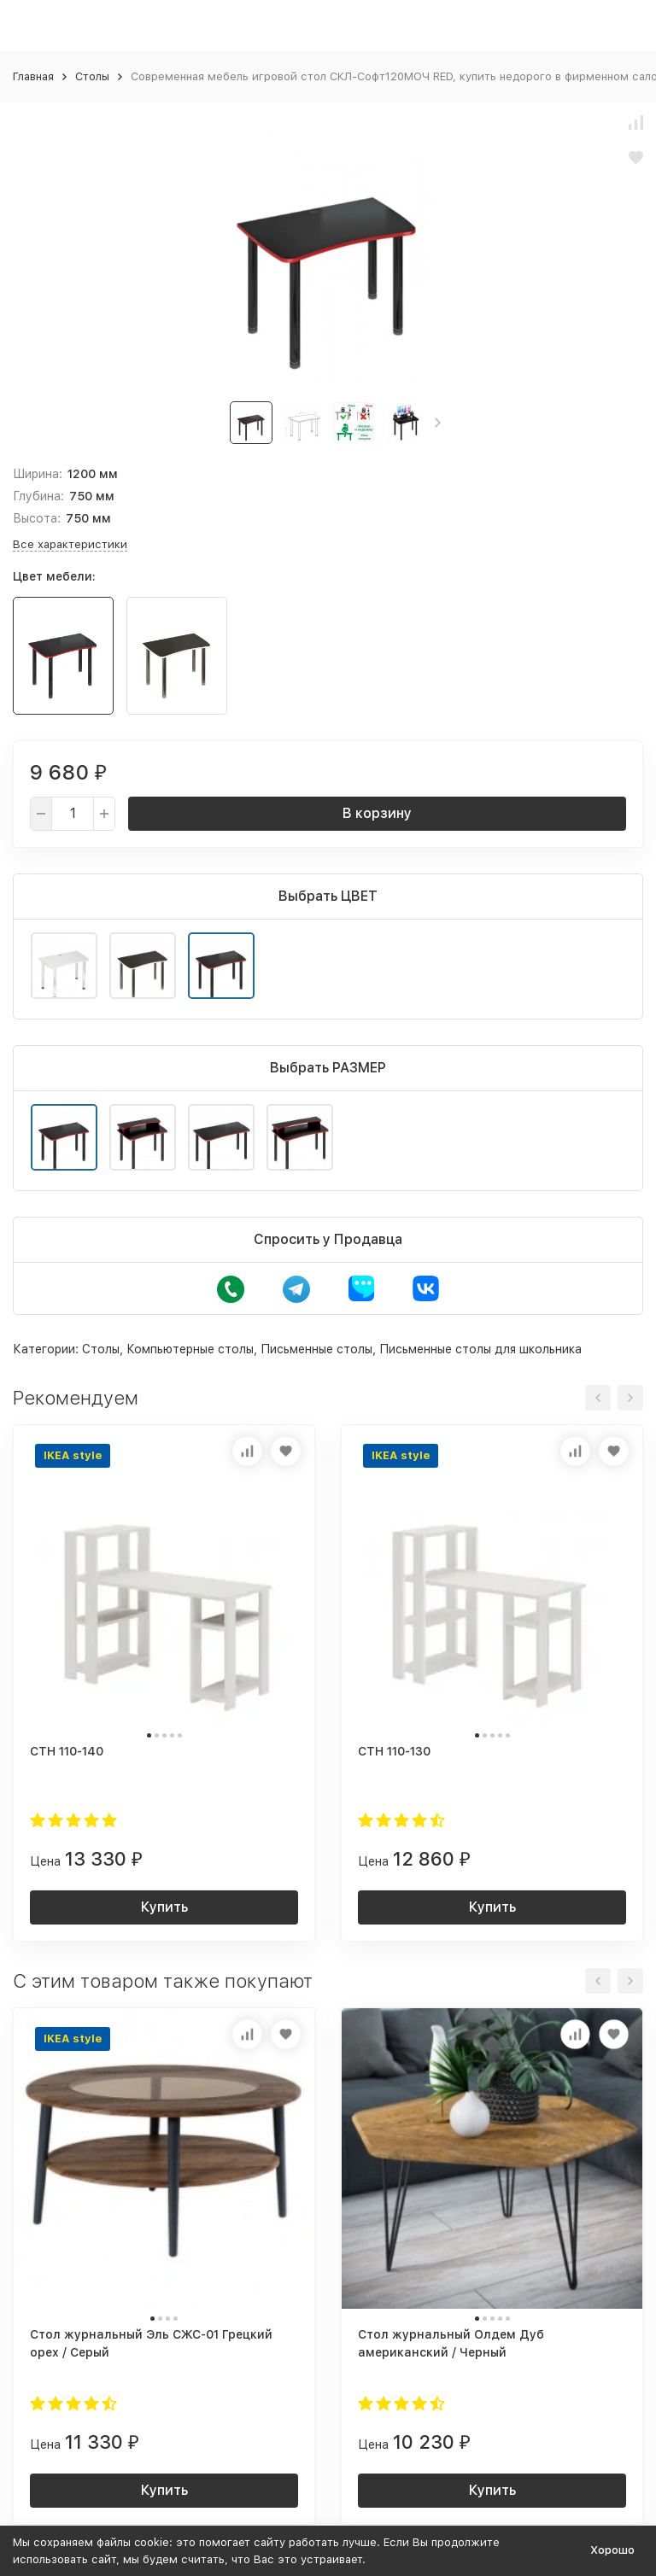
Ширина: (37, 474)
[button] (437, 422)
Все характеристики (70, 544)
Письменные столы (316, 1349)
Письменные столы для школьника (480, 1349)
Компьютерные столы (190, 1349)
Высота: (37, 518)
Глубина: (38, 496)
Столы (92, 76)
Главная (33, 76)
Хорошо (612, 2550)
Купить (164, 1907)
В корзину (377, 813)
